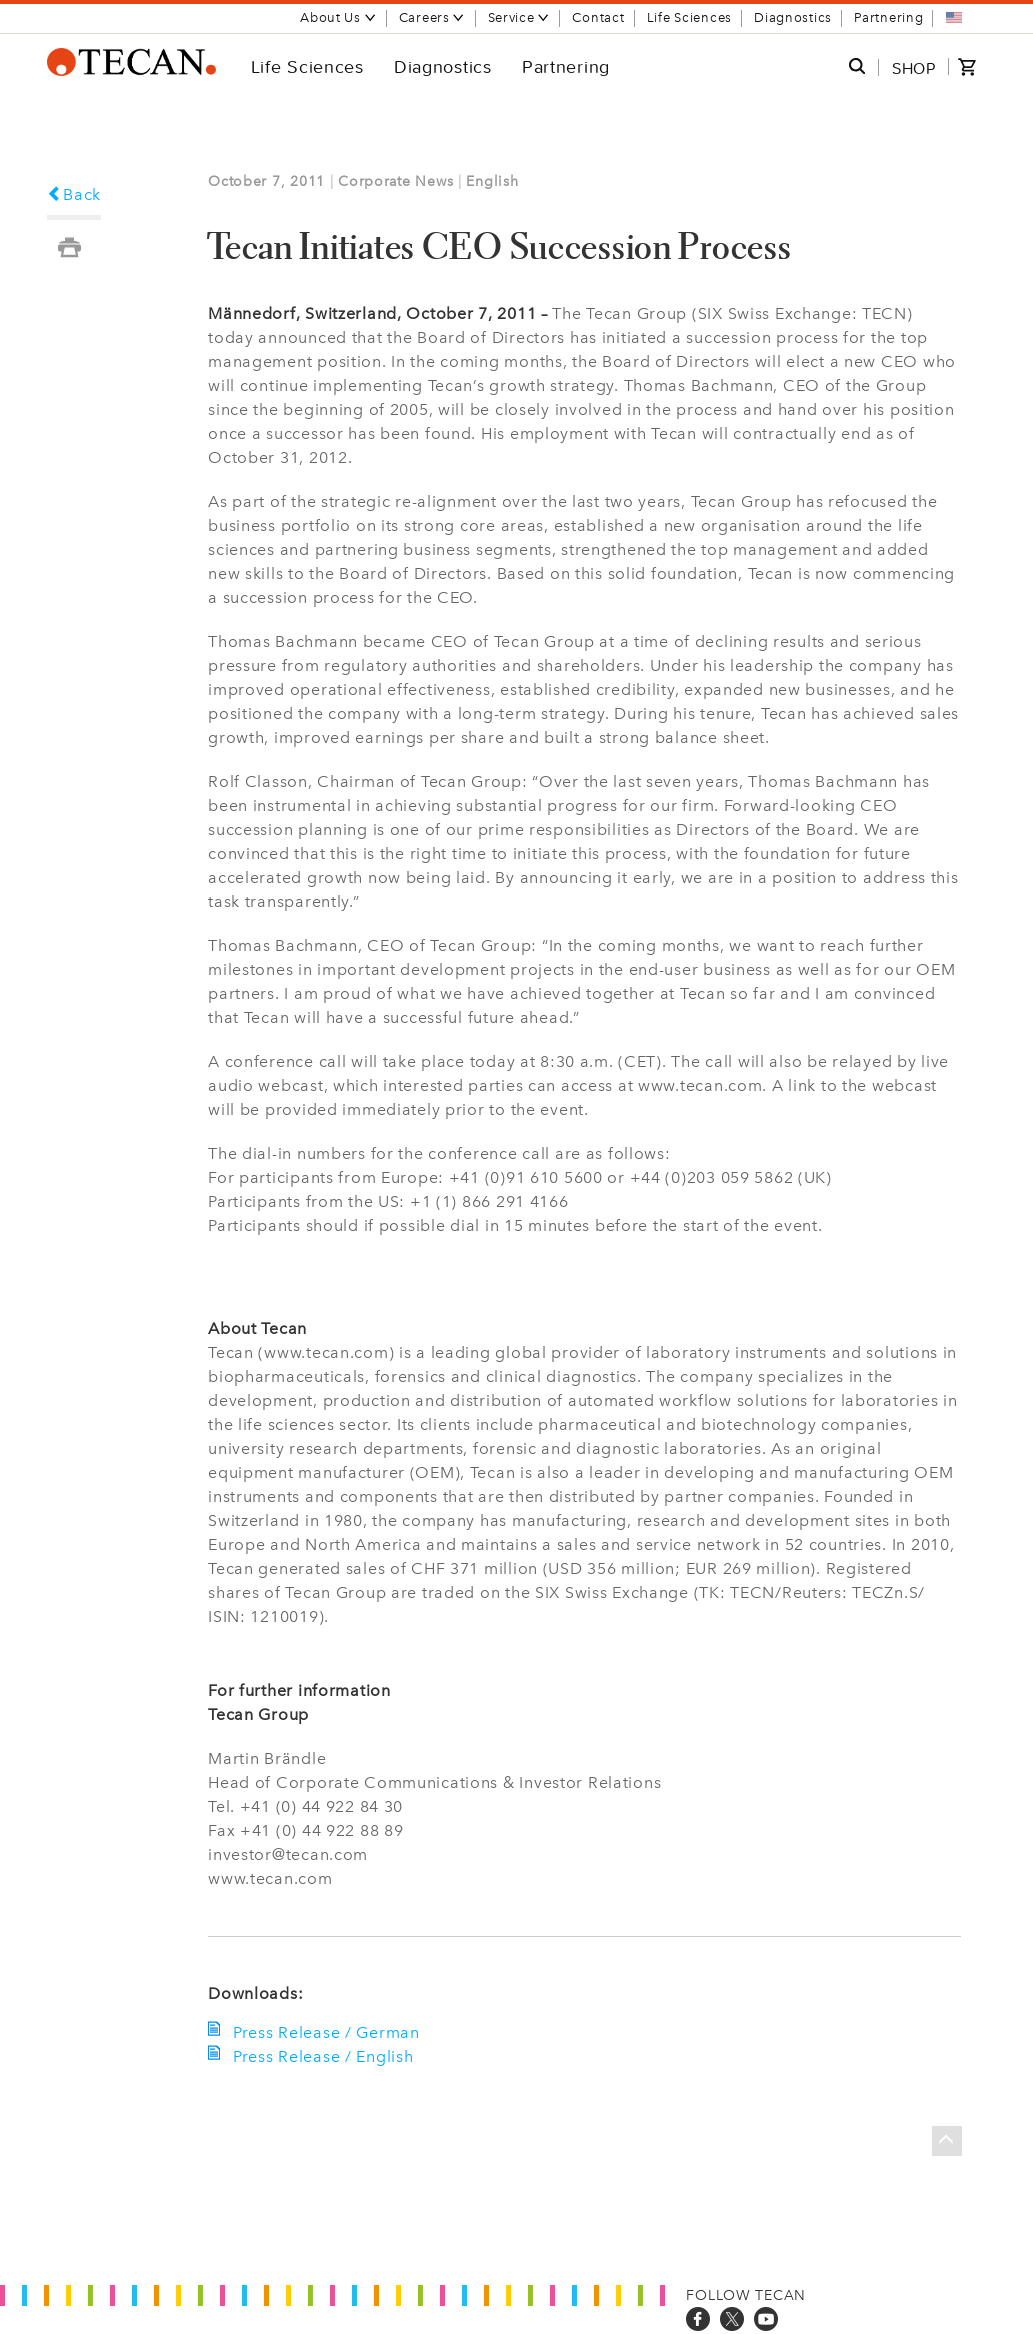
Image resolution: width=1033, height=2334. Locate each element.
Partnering (888, 17)
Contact (598, 17)
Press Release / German (324, 2032)
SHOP (914, 68)
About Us (338, 17)
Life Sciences (689, 17)
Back (74, 194)
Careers (432, 17)
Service (519, 17)
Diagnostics (793, 17)
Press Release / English (320, 2056)
